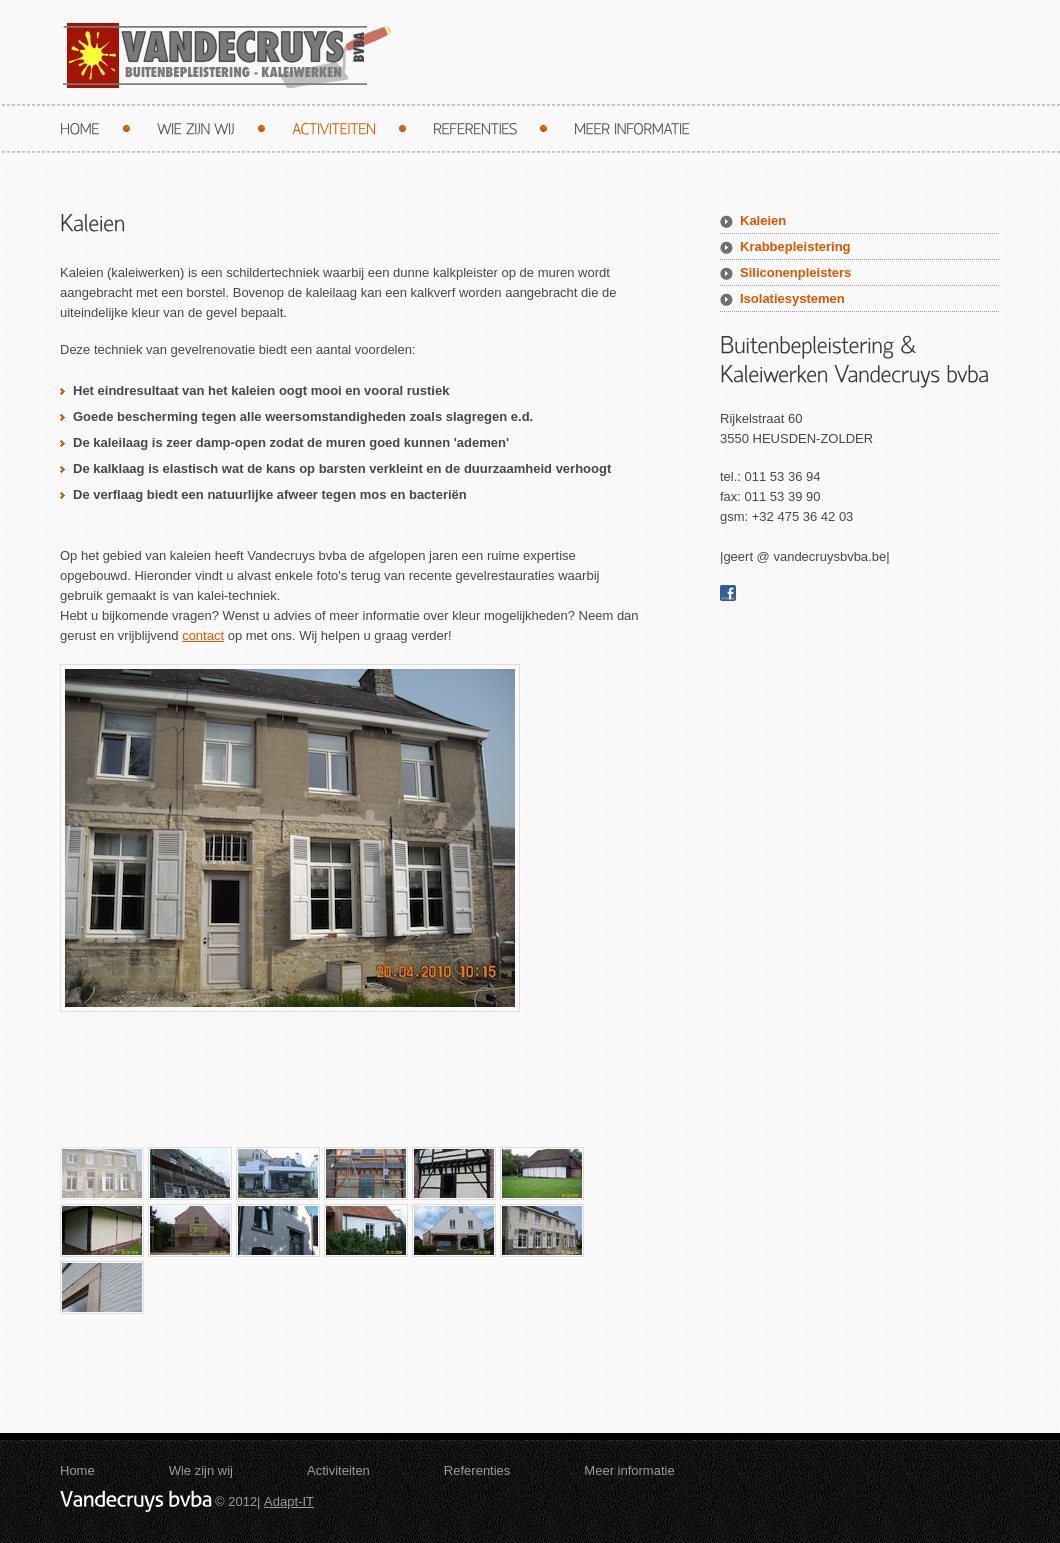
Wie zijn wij (201, 1470)
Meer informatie (629, 1470)
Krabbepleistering (795, 246)
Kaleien (763, 220)
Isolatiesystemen (792, 298)
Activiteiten (338, 1470)
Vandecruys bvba (225, 55)
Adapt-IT (289, 1501)
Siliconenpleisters (795, 272)
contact (203, 635)
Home (77, 1470)
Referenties (477, 1470)
